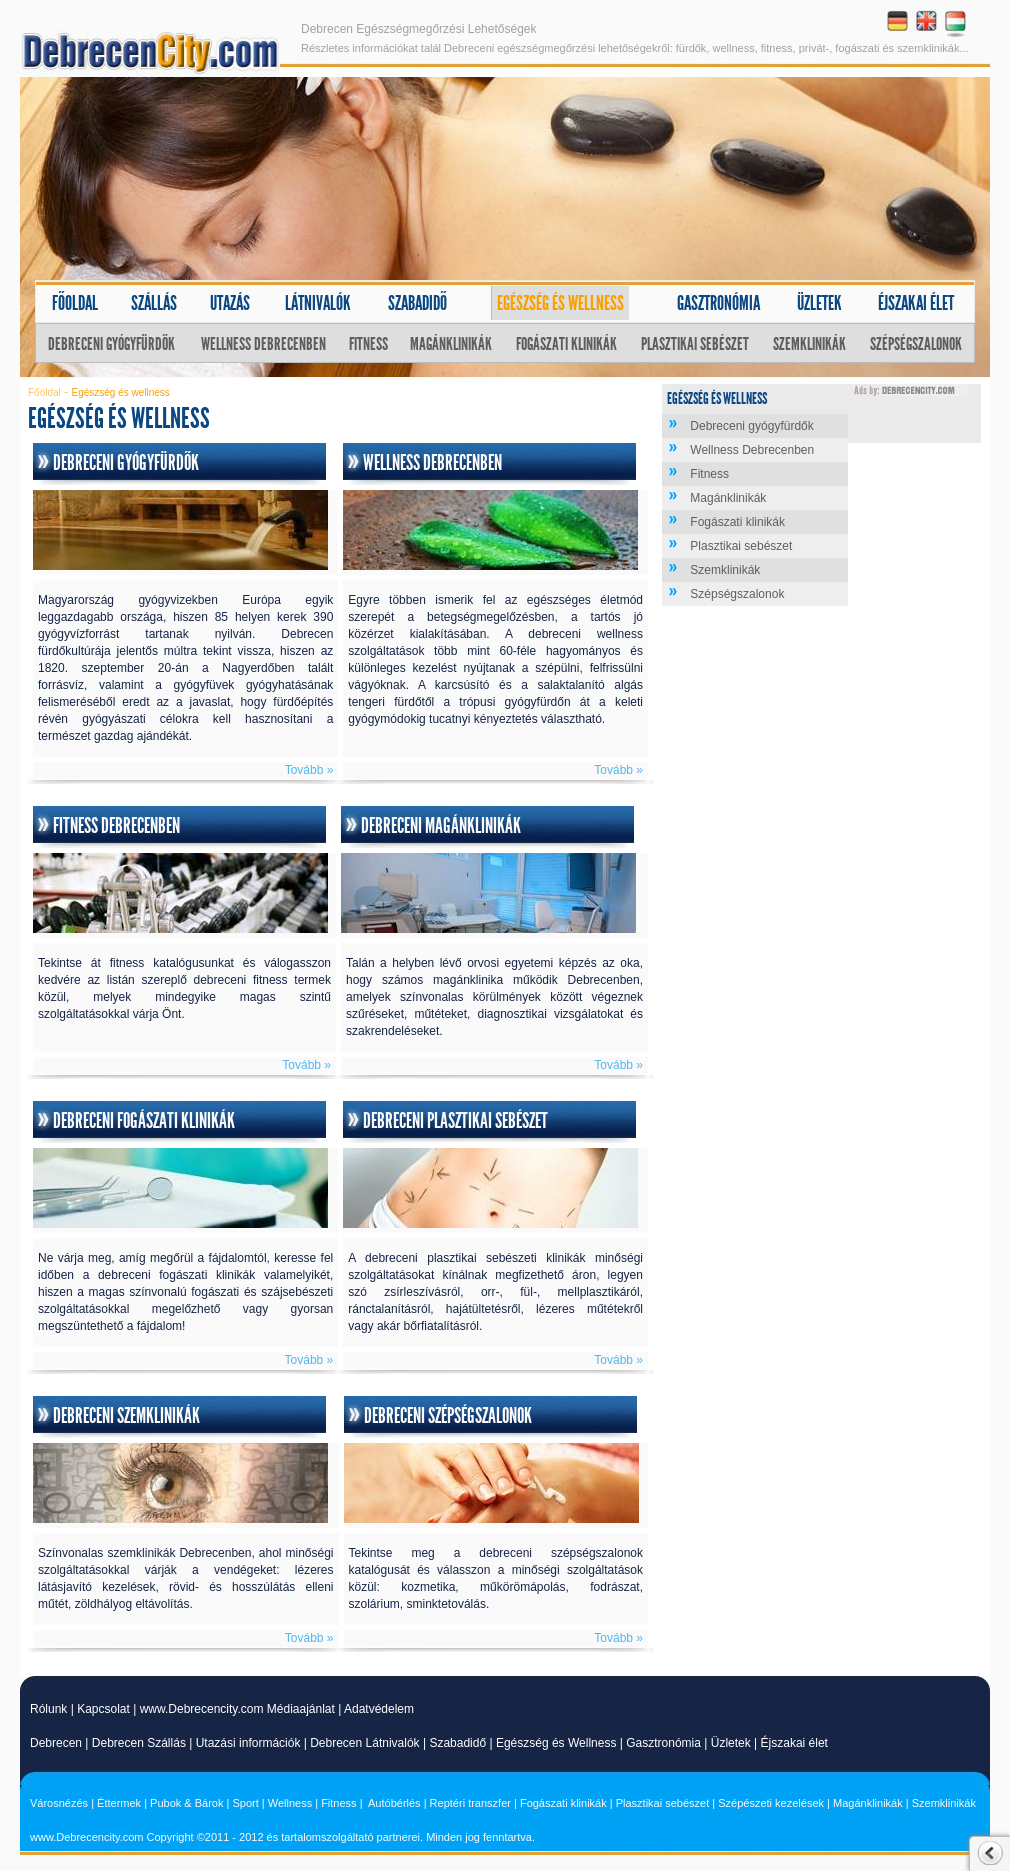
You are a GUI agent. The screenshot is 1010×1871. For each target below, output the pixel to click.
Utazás (230, 303)
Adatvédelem (379, 1709)
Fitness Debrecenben (116, 826)
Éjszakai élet (916, 303)
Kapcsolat (103, 1709)
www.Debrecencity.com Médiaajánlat (237, 1709)
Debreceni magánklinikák (441, 826)
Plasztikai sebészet (695, 344)
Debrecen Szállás (139, 1743)
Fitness (368, 344)
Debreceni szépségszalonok (448, 1416)
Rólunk (48, 1709)
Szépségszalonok (916, 344)
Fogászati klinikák (566, 344)
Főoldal (75, 303)
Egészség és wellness (560, 303)
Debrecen (56, 1743)
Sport (245, 1803)
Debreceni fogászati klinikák (144, 1121)
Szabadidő (417, 303)
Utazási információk (248, 1743)
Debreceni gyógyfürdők (111, 344)
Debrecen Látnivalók (364, 1743)
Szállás (154, 303)
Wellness (290, 1803)
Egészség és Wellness (556, 1743)
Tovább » (309, 770)
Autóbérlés (394, 1803)
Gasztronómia (718, 303)
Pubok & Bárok (186, 1803)
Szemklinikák (809, 344)
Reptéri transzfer (470, 1803)
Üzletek (819, 303)
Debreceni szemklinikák (126, 1416)
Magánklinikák (451, 344)
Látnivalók (318, 303)
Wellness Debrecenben (263, 344)
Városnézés (59, 1803)
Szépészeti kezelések (771, 1803)
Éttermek (119, 1803)
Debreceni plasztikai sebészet (455, 1121)
